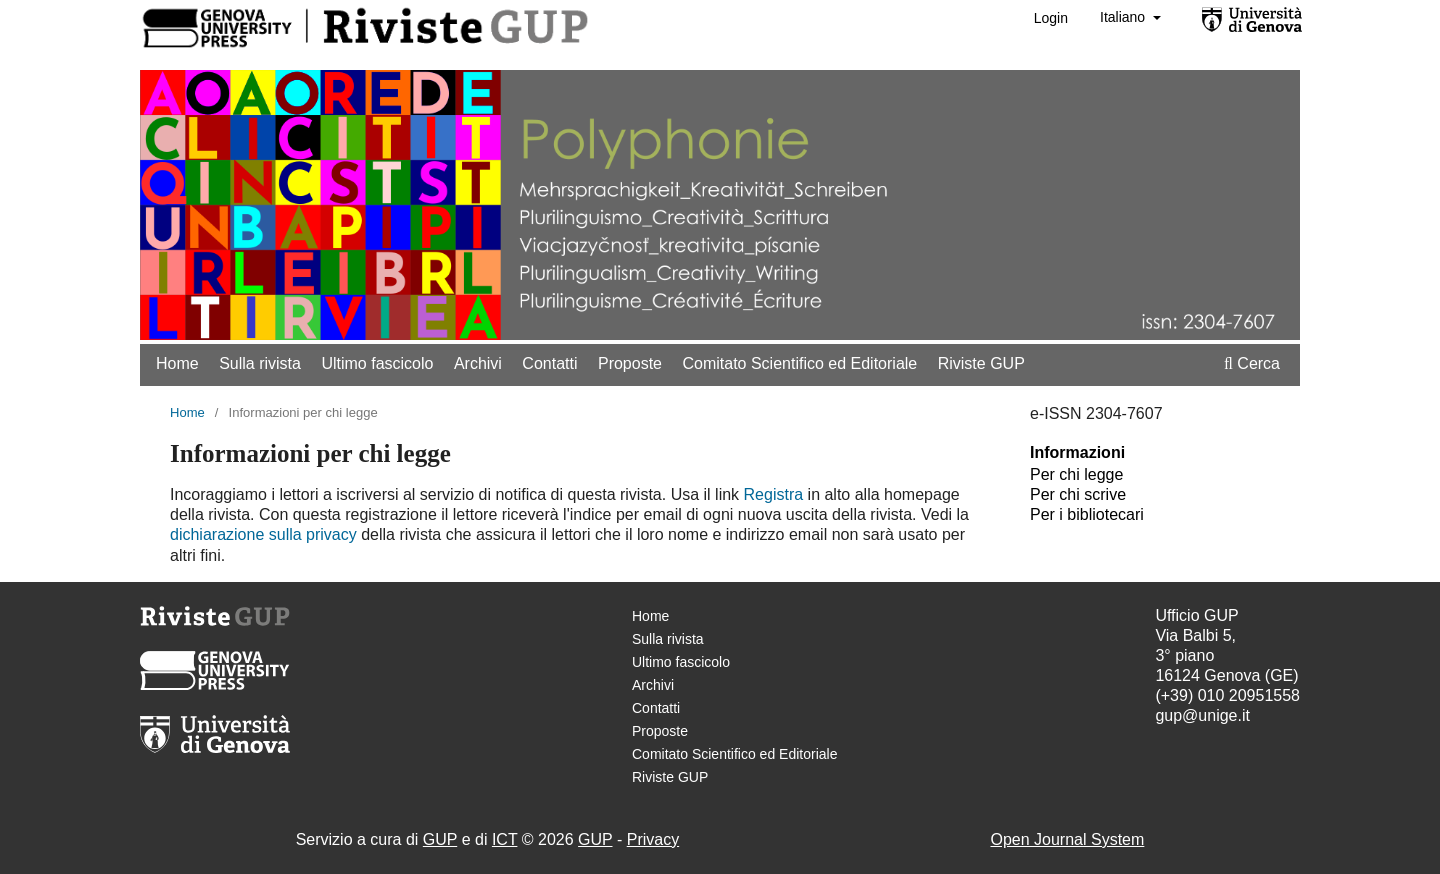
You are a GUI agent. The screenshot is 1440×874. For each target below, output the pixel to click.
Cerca (1252, 363)
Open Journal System (1067, 839)
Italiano (1124, 17)
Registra (774, 494)
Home (177, 363)
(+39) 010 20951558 (1227, 695)
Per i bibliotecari (1087, 514)
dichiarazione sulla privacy (263, 534)
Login (1051, 18)
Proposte (630, 363)
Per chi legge (1076, 474)
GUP (440, 839)
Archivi (478, 363)
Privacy (653, 839)
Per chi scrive (1078, 494)
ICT (504, 839)
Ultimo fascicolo (377, 363)
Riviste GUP (981, 363)
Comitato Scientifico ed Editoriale (799, 363)
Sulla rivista (260, 363)
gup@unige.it (1202, 715)
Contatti (549, 363)
